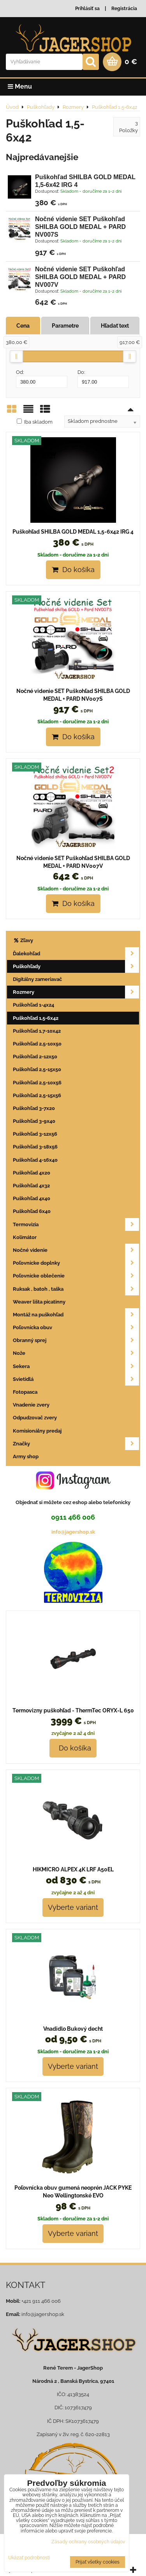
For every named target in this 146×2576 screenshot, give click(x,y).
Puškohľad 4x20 (31, 1173)
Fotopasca (25, 1392)
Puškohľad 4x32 (31, 1186)
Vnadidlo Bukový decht (73, 2029)
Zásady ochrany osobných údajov (88, 2542)
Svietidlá (76, 1379)
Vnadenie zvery (31, 1405)
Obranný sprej (76, 1340)
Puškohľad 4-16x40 (35, 1160)
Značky (76, 1443)
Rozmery (76, 992)
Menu (20, 86)
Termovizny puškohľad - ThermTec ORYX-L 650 (73, 1710)
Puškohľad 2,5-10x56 (37, 1083)
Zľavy (23, 940)
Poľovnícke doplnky (76, 1263)
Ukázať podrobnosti (29, 2557)
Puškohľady (76, 966)
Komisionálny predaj (37, 1431)
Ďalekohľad (76, 953)
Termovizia (76, 1224)
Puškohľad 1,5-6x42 (35, 1018)
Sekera (76, 1366)
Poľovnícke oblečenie (76, 1275)
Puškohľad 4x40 (31, 1198)
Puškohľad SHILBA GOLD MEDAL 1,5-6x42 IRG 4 (73, 532)
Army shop (26, 1456)
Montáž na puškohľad (76, 1314)
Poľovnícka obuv (76, 1327)
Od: (41, 378)
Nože (76, 1353)
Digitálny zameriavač (37, 979)
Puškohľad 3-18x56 (35, 1147)
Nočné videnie (76, 1250)
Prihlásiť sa (87, 8)
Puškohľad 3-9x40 (34, 1121)
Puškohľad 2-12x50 (35, 1056)
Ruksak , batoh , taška (76, 1289)
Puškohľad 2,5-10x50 (37, 1044)
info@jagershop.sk (73, 1532)
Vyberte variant (73, 1907)
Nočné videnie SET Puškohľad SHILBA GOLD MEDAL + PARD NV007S (80, 227)
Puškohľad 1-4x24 (33, 1005)
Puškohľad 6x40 (32, 1211)
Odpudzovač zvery (35, 1418)
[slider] (16, 356)
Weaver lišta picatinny (39, 1302)
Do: (103, 378)
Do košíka (73, 569)
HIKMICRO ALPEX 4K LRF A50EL (73, 1869)
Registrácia (124, 8)
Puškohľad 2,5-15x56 (37, 1095)
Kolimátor (25, 1237)
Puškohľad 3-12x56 (35, 1134)
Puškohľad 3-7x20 (34, 1108)
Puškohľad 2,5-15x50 (37, 1069)
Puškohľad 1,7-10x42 (37, 1031)
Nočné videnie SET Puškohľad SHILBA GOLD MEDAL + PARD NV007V (80, 277)
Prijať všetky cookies (98, 2562)
